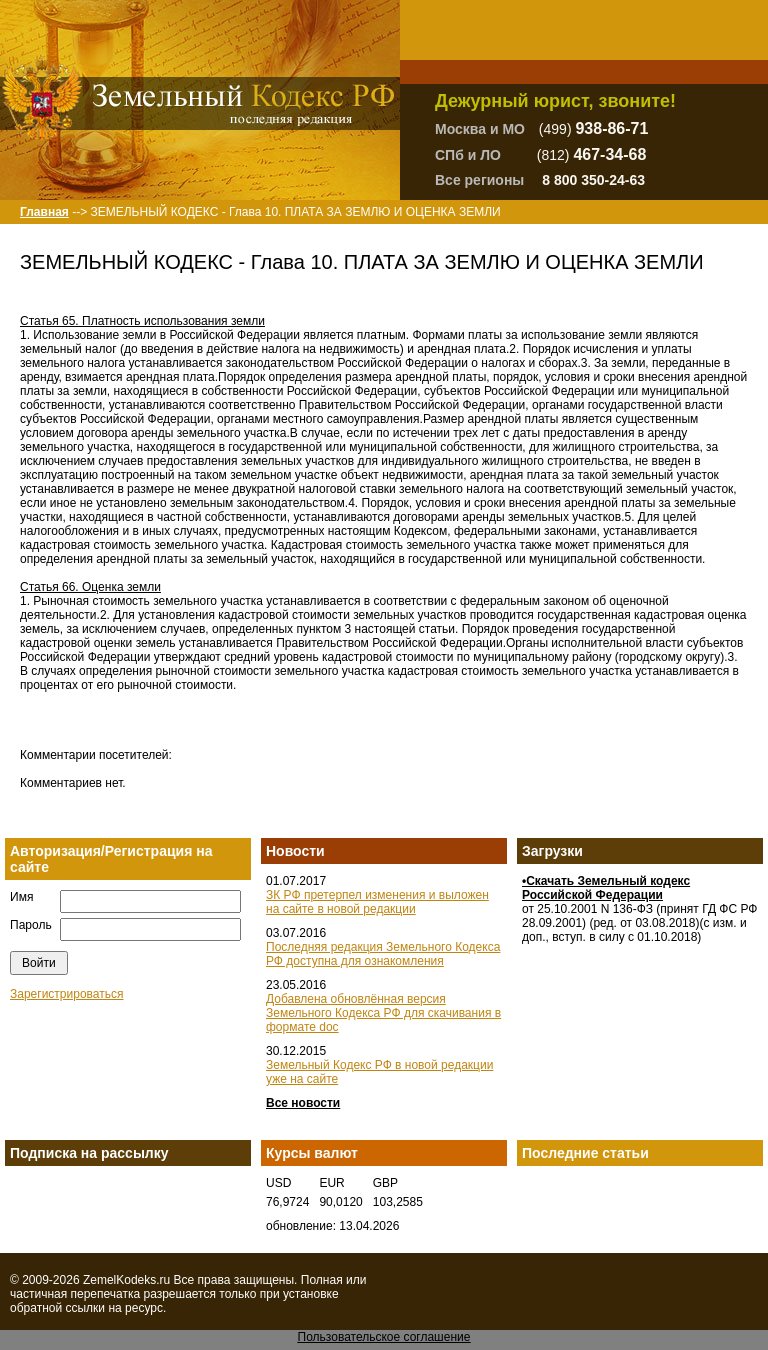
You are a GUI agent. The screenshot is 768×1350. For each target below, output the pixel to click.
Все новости (303, 1103)
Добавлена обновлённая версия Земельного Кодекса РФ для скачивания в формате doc (383, 1013)
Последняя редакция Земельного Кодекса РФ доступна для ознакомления (383, 954)
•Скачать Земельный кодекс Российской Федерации (606, 888)
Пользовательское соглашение (384, 1337)
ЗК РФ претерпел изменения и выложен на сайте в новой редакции (377, 902)
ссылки (85, 1308)
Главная (44, 212)
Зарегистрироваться (66, 994)
